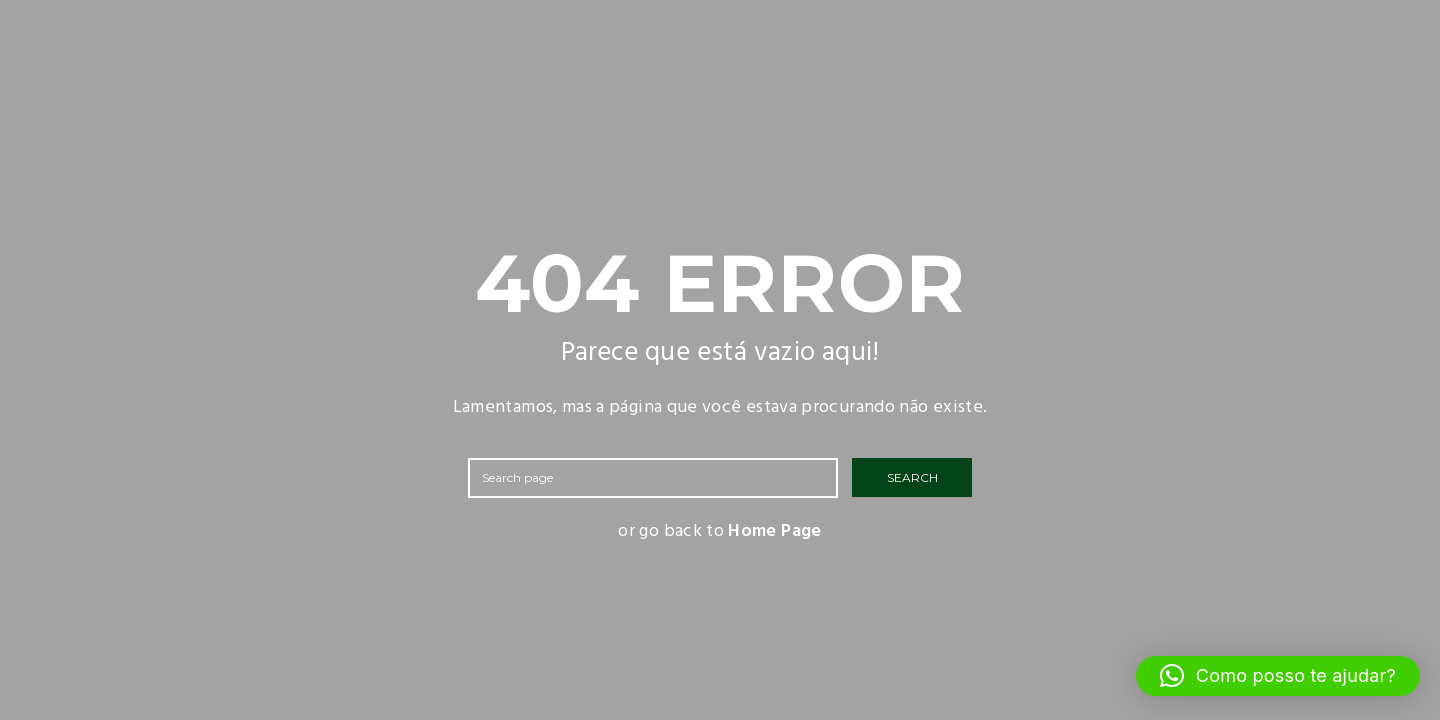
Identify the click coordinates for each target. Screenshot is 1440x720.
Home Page (774, 531)
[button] (1278, 676)
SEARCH (912, 477)
